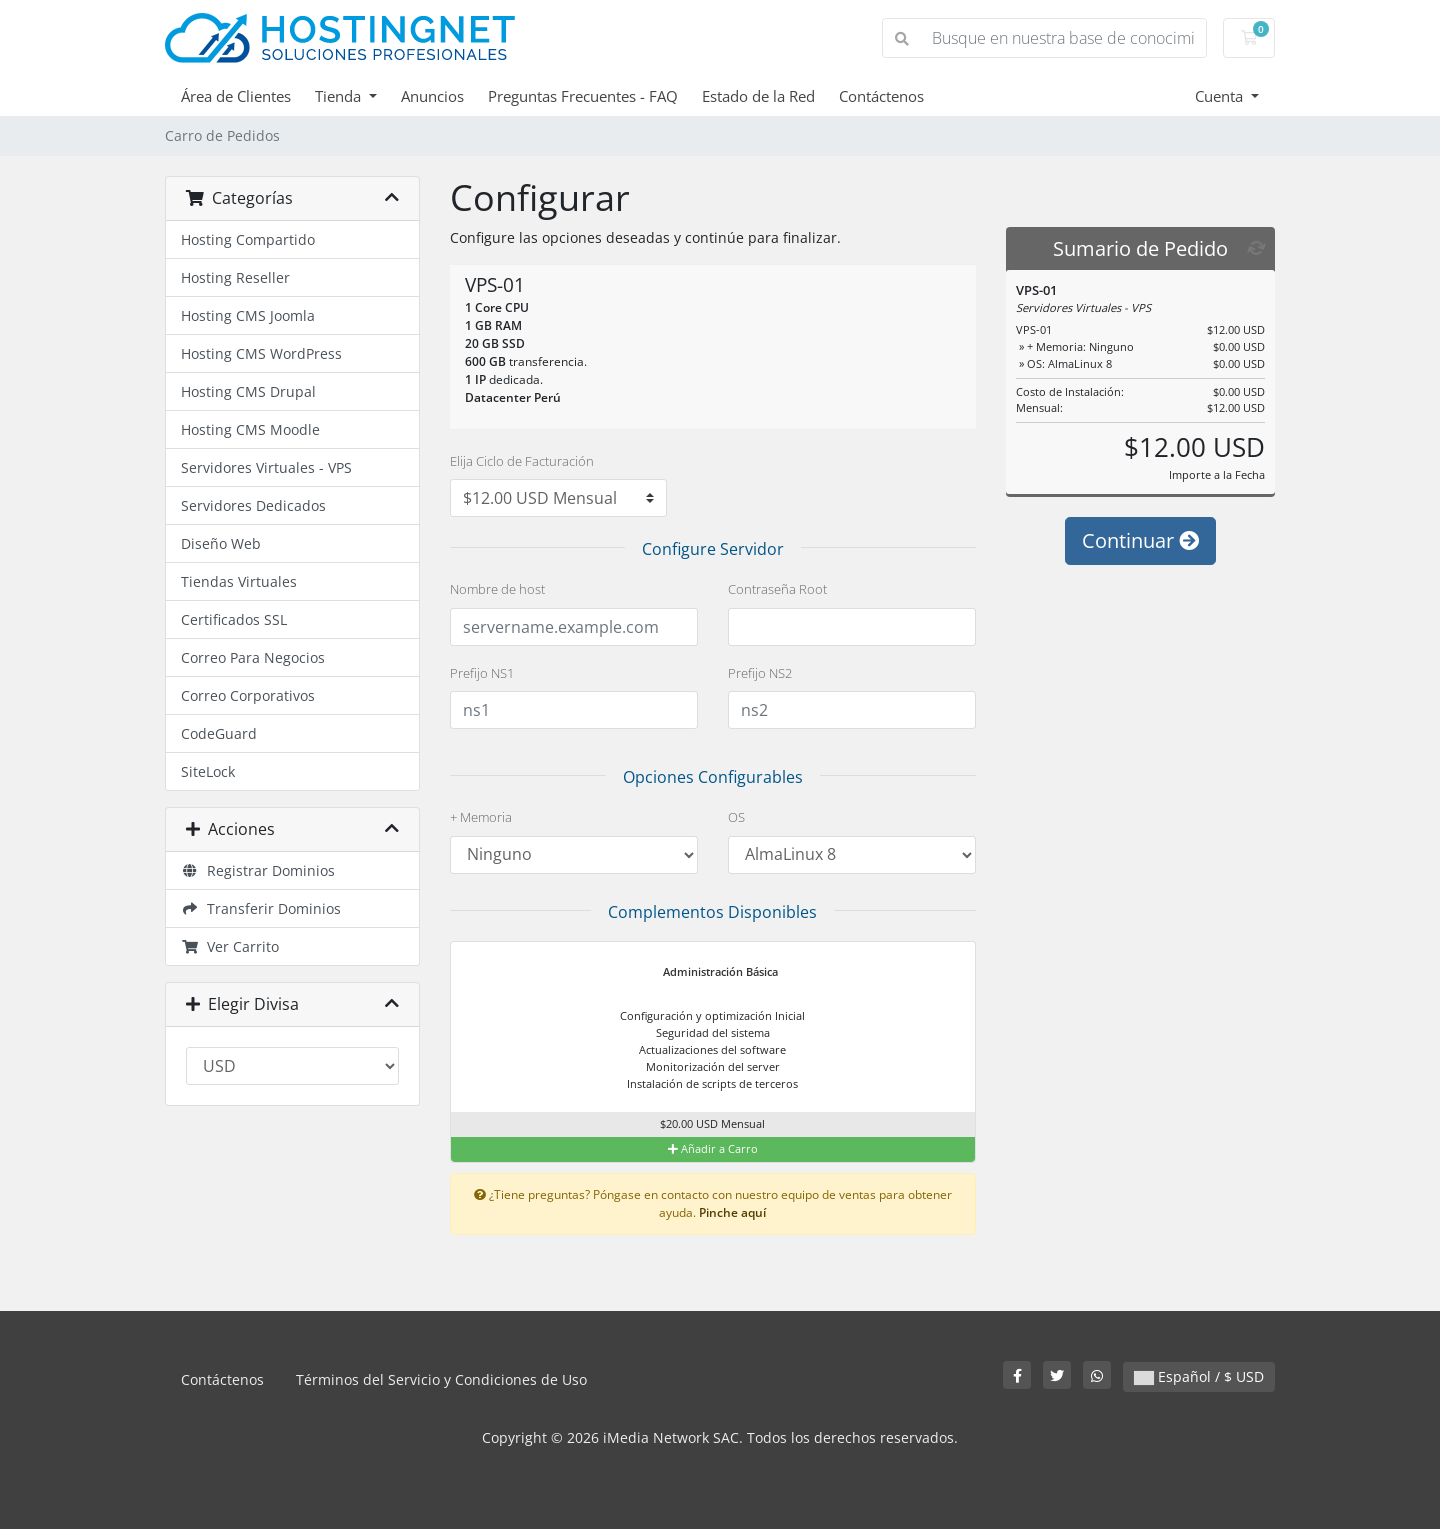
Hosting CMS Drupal (248, 391)
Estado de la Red (758, 96)
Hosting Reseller (235, 277)
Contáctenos (881, 96)
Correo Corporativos (248, 695)
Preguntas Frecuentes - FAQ (583, 96)
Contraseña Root (777, 589)
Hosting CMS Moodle (250, 429)
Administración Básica (708, 973)
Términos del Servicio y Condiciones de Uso (441, 1379)
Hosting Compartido (248, 239)
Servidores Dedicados (253, 505)
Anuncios (432, 96)
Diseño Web (221, 543)
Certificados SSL (234, 619)
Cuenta (1221, 96)
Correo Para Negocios (253, 657)
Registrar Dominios (258, 870)
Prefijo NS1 (482, 673)
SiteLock (208, 771)
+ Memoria (481, 817)
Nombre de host (497, 589)
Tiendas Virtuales (239, 581)
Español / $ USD (1199, 1376)
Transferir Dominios (261, 908)
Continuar (1140, 540)
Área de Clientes (236, 96)
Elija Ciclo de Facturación (522, 461)
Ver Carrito (230, 946)
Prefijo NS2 (760, 673)
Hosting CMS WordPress (261, 353)
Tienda (340, 96)
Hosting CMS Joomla (248, 315)
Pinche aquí (732, 1212)
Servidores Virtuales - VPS (266, 467)
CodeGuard (219, 733)
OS (736, 817)
